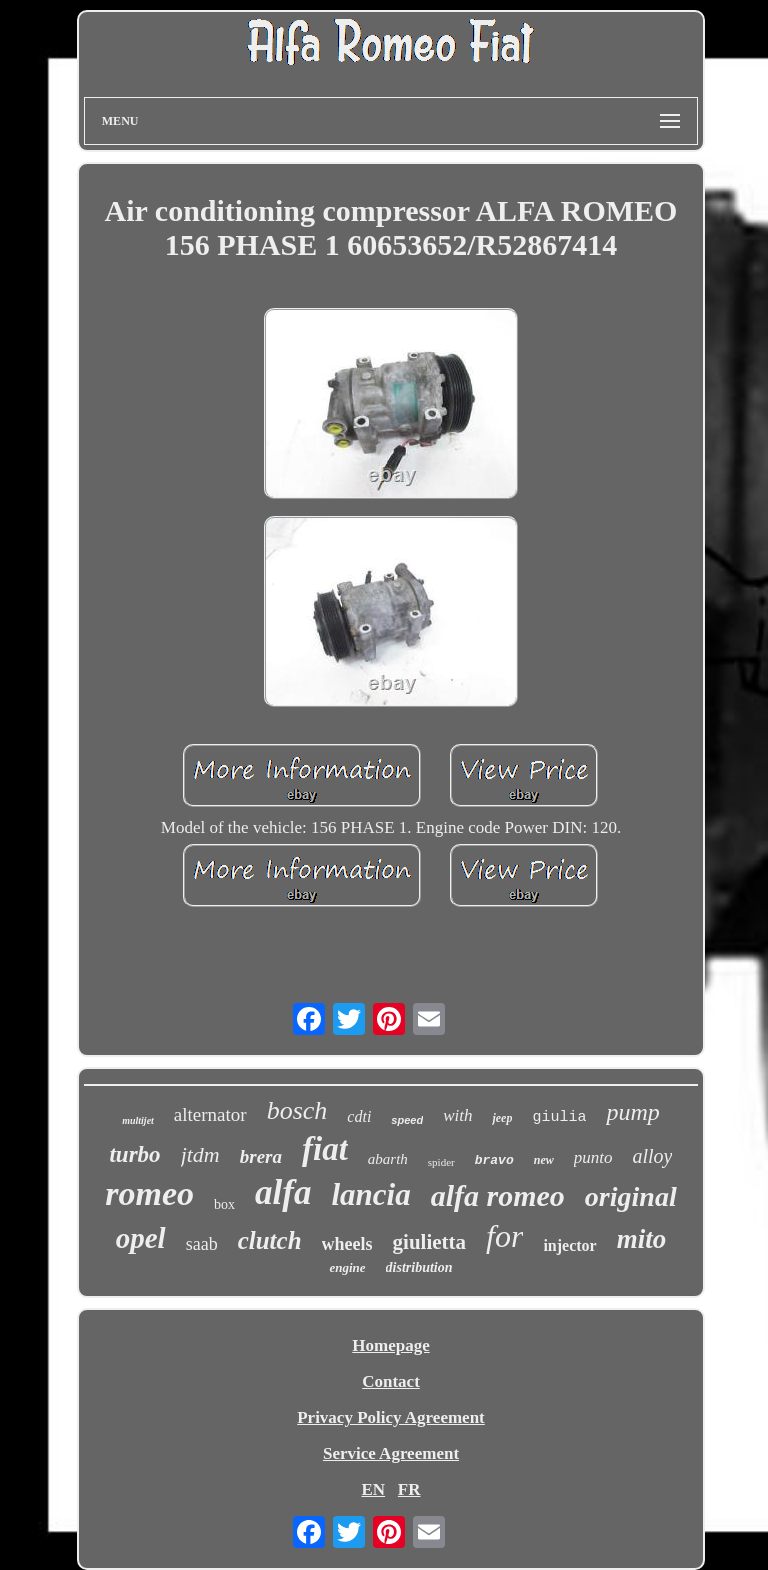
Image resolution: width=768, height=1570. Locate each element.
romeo (149, 1193)
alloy (652, 1156)
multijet (138, 1120)
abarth (388, 1159)
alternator (210, 1114)
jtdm (200, 1154)
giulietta (430, 1242)
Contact (391, 1381)
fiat (325, 1149)
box (224, 1204)
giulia (559, 1117)
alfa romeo (498, 1195)
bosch (297, 1110)
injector (569, 1245)
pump (632, 1112)
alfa (283, 1192)
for (504, 1236)
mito (642, 1239)
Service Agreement (391, 1453)
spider (441, 1162)
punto (593, 1157)
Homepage (390, 1345)
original (631, 1196)
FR (409, 1489)
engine (347, 1267)
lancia (370, 1194)
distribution (419, 1267)
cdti (359, 1116)
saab (202, 1244)
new (544, 1160)
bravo (494, 1160)
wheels (347, 1244)
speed (407, 1120)
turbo (134, 1154)
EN (373, 1489)
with (457, 1115)
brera (261, 1156)
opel (141, 1238)
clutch (270, 1240)
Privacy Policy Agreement (391, 1417)
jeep (502, 1118)
